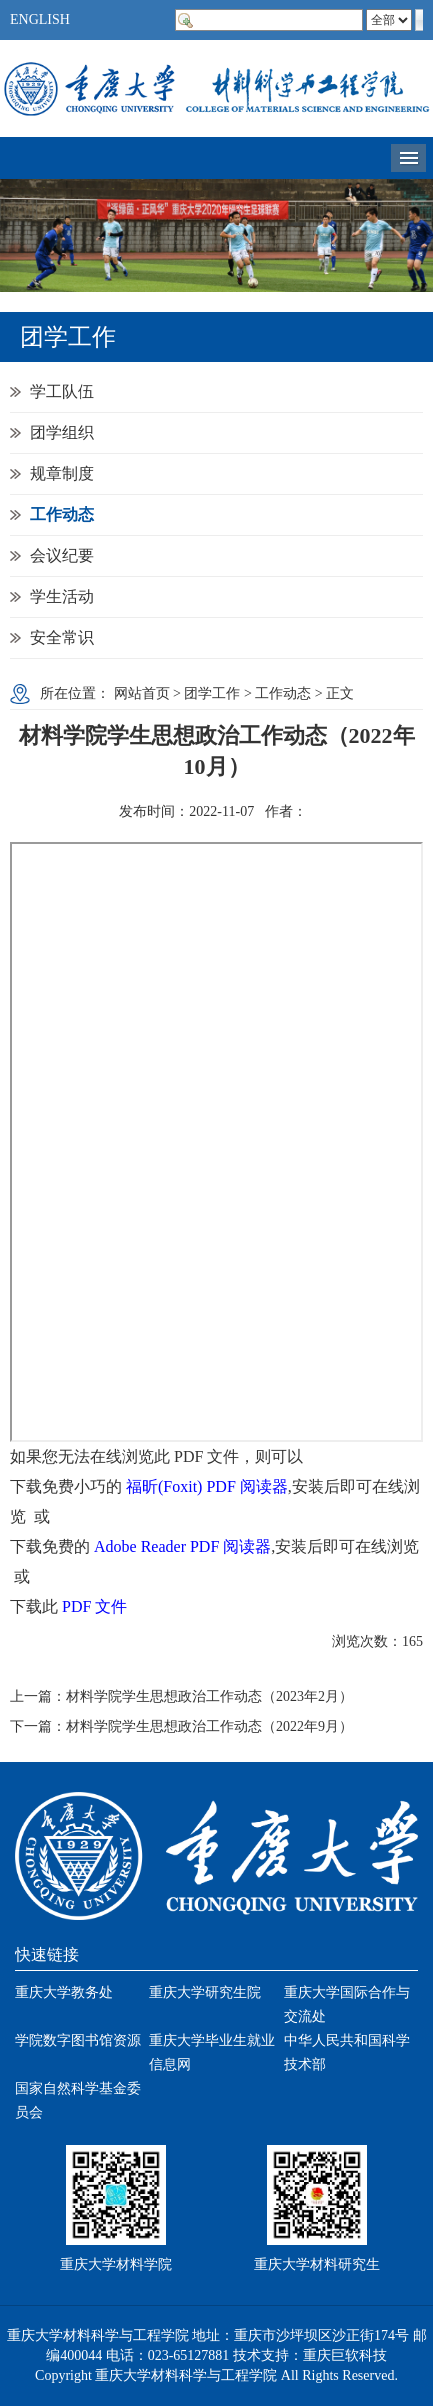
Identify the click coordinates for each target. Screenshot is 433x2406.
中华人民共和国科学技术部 (347, 2052)
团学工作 (212, 693)
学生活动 (62, 596)
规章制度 (62, 473)
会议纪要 (62, 555)
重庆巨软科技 (345, 2355)
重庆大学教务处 (64, 1992)
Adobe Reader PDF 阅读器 (182, 1546)
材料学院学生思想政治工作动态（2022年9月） (209, 1726)
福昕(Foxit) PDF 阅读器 (207, 1486)
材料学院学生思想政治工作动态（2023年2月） (209, 1696)
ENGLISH (40, 19)
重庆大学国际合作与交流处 (347, 2004)
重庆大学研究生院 (205, 1992)
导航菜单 (408, 158)
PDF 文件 (94, 1606)
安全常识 (62, 637)
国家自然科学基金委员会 (78, 2100)
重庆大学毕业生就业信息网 (212, 2052)
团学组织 (62, 432)
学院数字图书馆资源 (78, 2040)
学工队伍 (62, 391)
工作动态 (62, 514)
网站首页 (142, 693)
